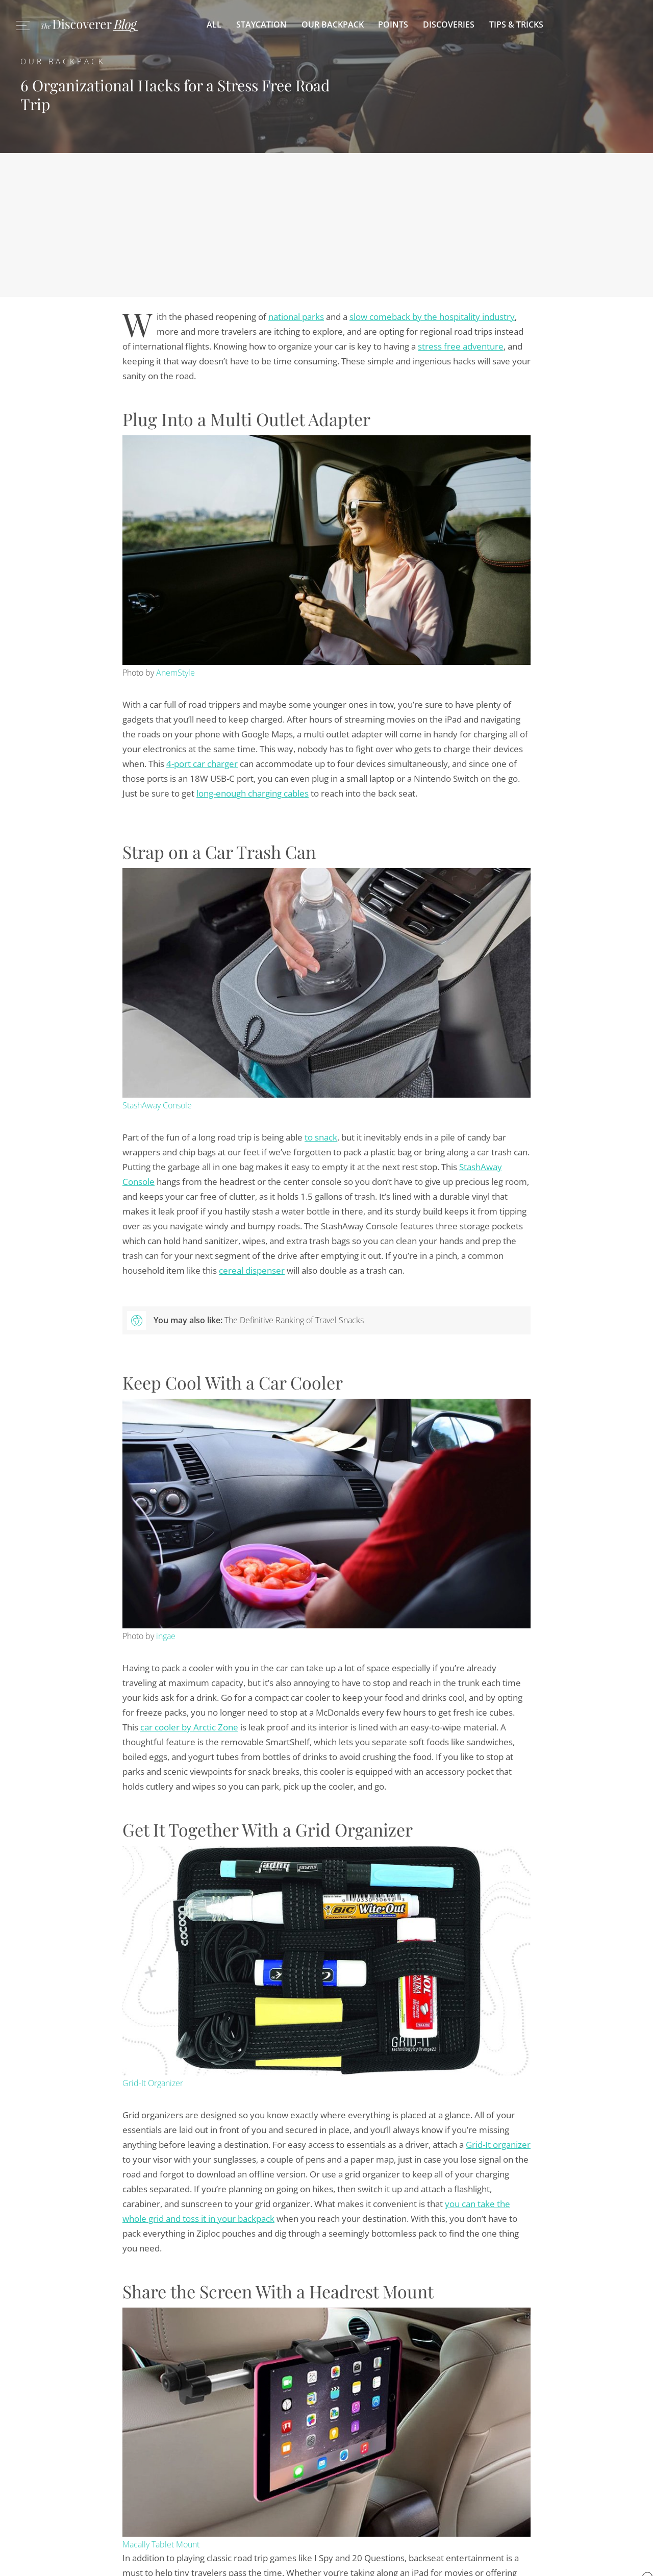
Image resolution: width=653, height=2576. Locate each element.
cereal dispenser (252, 1270)
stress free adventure (461, 346)
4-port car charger (202, 764)
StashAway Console (157, 1105)
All (214, 24)
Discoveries (448, 24)
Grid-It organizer (498, 2144)
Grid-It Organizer (152, 2083)
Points (393, 24)
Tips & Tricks (516, 24)
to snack (321, 1137)
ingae (165, 1636)
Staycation (261, 24)
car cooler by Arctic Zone (189, 1727)
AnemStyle (175, 672)
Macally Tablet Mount (160, 2544)
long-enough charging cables (252, 793)
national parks (296, 317)
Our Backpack (333, 24)
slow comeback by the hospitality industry (432, 317)
